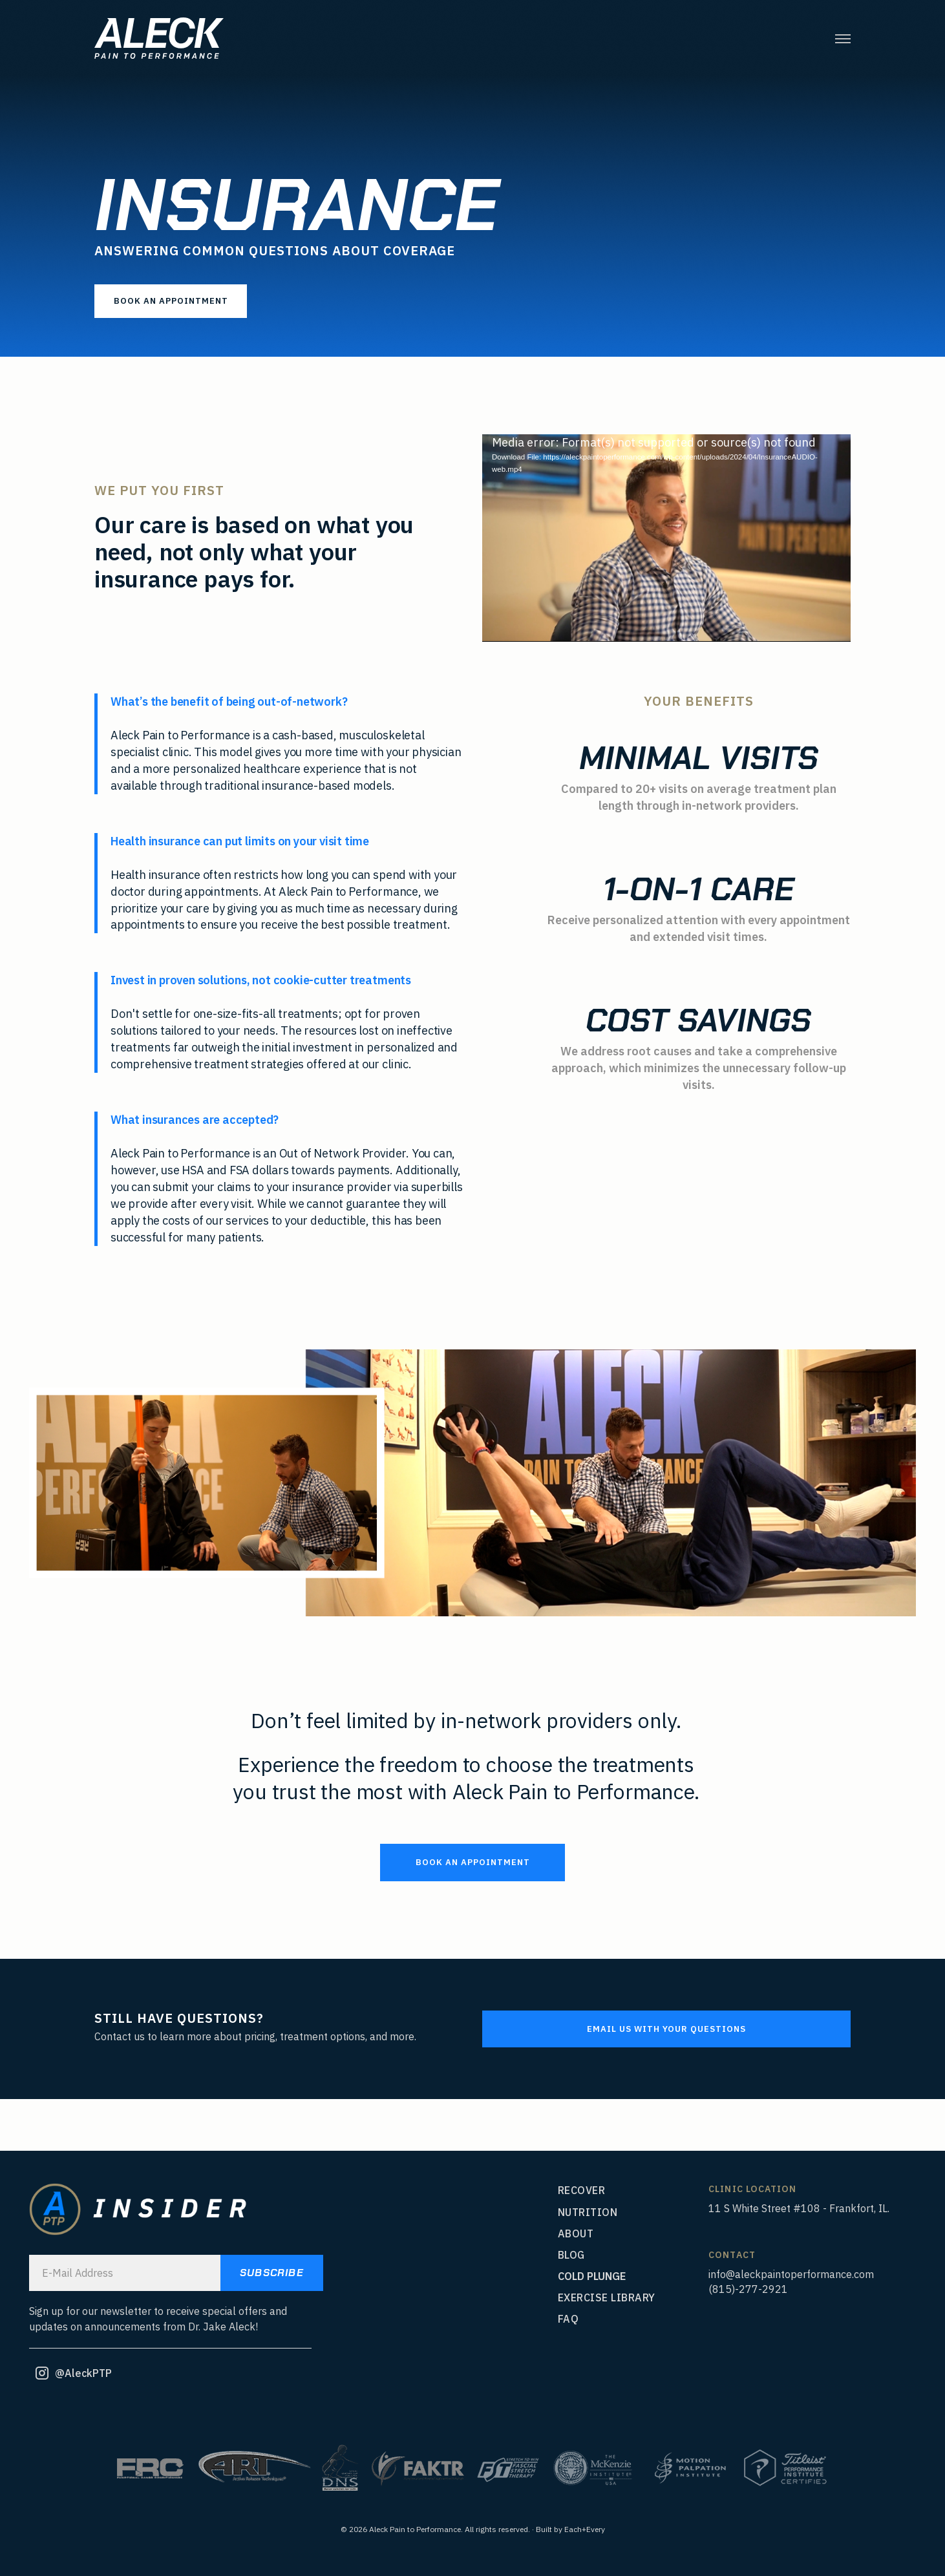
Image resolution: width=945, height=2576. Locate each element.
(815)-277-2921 (748, 2289)
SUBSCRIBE (272, 2272)
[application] (666, 538)
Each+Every (584, 2529)
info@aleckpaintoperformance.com (791, 2274)
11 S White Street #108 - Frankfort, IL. (798, 2208)
